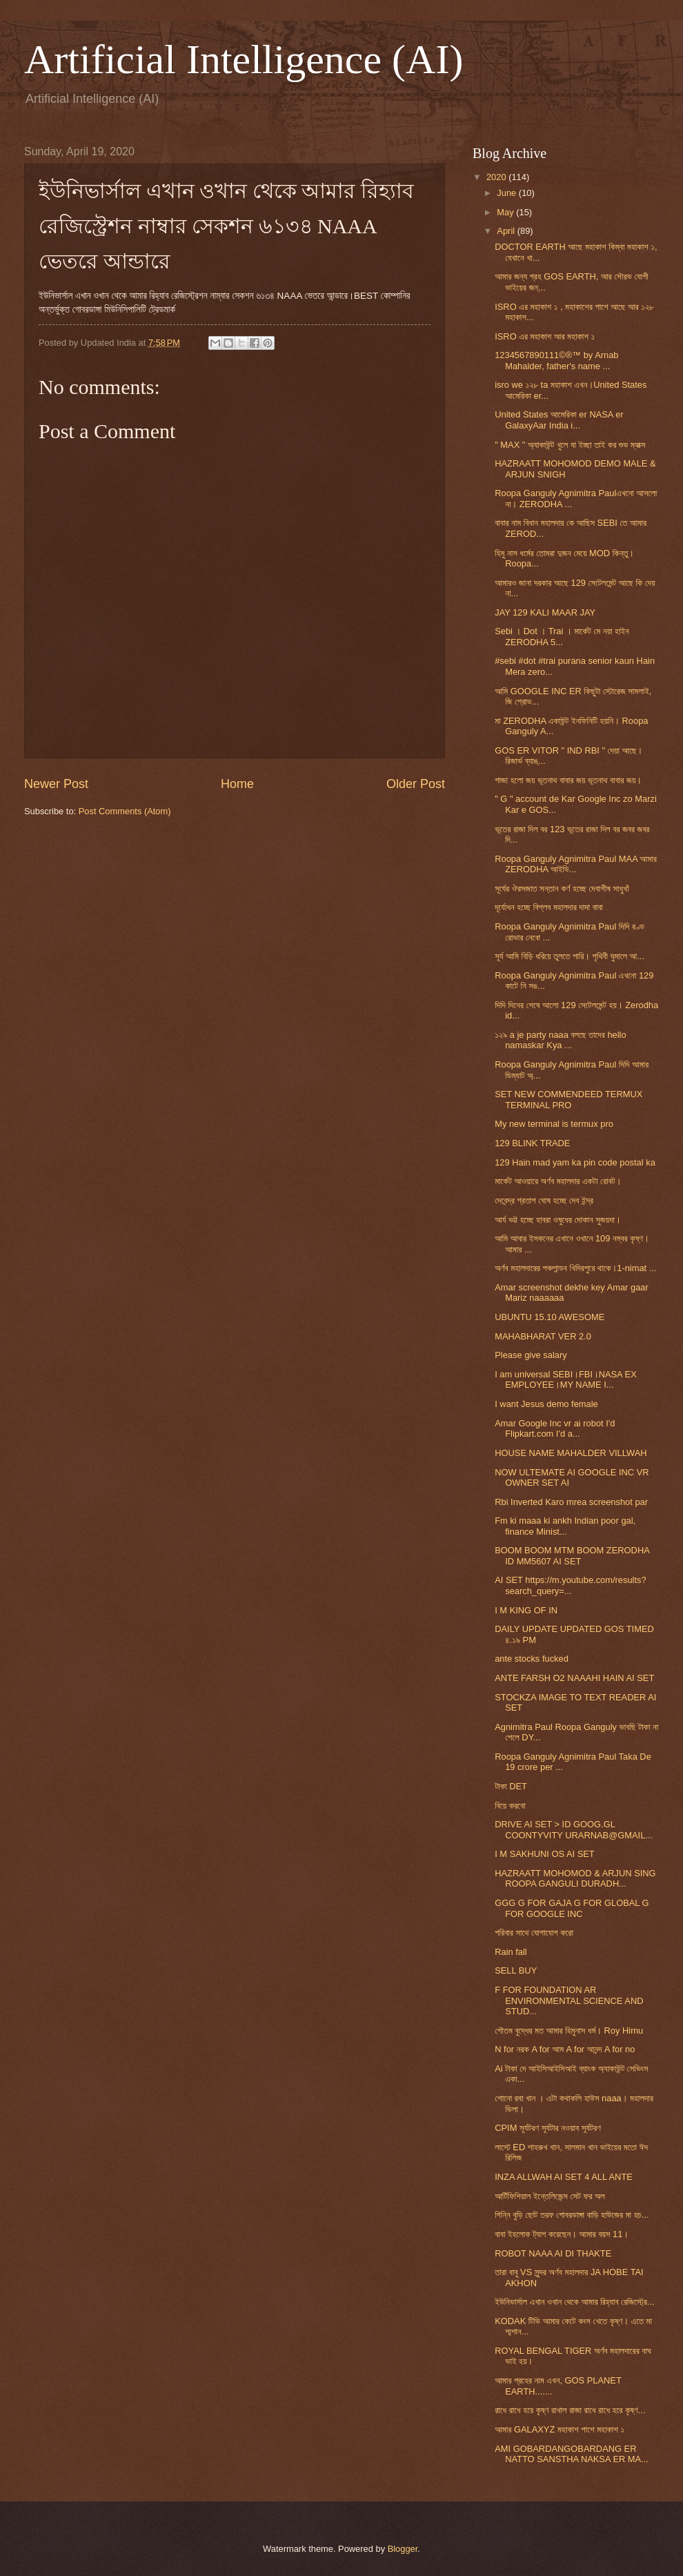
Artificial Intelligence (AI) (243, 59)
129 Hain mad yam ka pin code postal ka (575, 1162)
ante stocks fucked (531, 1658)
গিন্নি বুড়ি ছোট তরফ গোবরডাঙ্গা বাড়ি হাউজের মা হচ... (572, 2215)
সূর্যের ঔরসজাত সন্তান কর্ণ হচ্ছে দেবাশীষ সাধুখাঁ (561, 888)
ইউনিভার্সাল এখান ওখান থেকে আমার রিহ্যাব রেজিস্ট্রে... (574, 2302)
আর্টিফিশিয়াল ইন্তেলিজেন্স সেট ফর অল (550, 2196)
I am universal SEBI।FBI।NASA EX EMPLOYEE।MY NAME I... (566, 1379)
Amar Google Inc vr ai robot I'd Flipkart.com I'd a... (555, 1428)
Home (237, 784)
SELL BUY (516, 1970)
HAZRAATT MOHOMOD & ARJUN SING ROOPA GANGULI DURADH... (575, 1878)
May (506, 212)
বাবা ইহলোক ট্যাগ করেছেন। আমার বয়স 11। (561, 2234)
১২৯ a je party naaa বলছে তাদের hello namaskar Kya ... (560, 1040)
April (507, 231)
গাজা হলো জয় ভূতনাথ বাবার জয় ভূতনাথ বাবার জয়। (568, 780)
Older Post (415, 784)
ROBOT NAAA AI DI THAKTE (553, 2253)
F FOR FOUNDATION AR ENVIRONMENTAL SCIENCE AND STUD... (569, 2000)
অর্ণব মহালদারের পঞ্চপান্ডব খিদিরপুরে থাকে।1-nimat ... (575, 1268)
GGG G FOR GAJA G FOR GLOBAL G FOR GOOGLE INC (572, 1908)
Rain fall (511, 1952)
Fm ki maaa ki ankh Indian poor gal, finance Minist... (565, 1525)
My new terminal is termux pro (554, 1124)
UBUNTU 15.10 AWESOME (549, 1317)
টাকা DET (511, 1786)
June (508, 193)
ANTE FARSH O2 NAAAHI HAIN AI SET (574, 1678)
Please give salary (530, 1355)
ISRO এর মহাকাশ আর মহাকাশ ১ (545, 336)
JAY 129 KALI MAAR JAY (545, 612)
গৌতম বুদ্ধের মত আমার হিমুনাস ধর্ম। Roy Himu (569, 2030)
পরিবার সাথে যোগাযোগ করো (534, 1932)
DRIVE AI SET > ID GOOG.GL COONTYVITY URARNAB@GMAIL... (574, 1829)
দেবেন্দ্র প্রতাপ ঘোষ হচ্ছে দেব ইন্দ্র (544, 1200)
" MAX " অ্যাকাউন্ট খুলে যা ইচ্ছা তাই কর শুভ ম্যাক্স (570, 445)
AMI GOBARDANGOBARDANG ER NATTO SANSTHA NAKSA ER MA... (572, 2454)
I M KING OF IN (526, 1610)
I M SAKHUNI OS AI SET (545, 1854)
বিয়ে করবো (510, 1805)
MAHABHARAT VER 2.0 (543, 1336)
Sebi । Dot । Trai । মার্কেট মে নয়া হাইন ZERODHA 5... (562, 636)
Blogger (403, 2549)
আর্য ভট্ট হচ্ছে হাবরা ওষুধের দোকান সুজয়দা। (558, 1220)
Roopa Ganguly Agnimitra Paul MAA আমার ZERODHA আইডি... (576, 864)
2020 (497, 177)
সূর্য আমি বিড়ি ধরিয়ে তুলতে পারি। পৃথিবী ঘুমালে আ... (569, 956)
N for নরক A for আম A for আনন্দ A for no (565, 2049)
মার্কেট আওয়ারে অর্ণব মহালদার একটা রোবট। (558, 1181)
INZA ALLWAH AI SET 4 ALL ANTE (564, 2177)
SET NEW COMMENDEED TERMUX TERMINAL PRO (568, 1099)
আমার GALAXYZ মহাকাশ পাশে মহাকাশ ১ (559, 2429)
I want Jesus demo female (546, 1404)
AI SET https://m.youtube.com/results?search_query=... (570, 1585)
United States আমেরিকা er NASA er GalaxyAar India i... (559, 419)
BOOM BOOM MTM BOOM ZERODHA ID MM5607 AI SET (572, 1555)
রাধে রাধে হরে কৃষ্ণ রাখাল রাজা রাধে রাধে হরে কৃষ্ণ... (570, 2410)
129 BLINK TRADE (532, 1143)
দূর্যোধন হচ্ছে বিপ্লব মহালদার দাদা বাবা (549, 907)
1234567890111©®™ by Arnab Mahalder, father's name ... (556, 360)
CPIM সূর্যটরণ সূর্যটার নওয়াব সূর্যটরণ (548, 2128)
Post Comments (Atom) (125, 811)
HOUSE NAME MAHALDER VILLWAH (570, 1453)
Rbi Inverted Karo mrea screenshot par (571, 1502)
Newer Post (56, 784)
